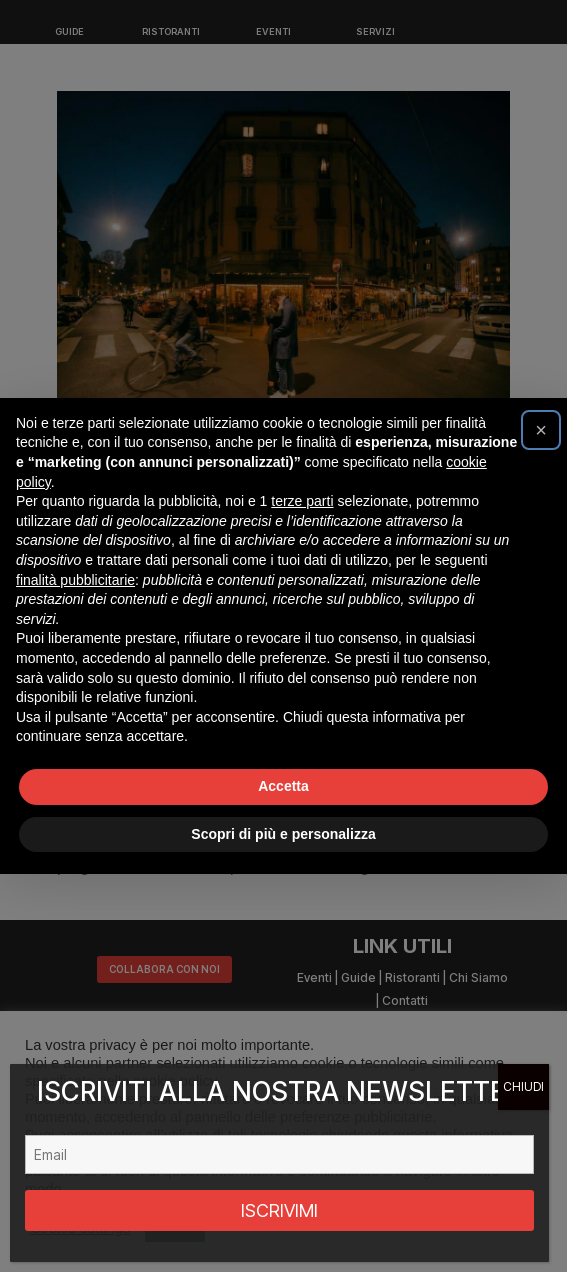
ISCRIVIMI (279, 1210)
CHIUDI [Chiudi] (523, 1086)
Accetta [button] (283, 786)
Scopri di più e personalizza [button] (283, 834)
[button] (541, 430)
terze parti (302, 501)
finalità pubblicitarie (75, 580)
